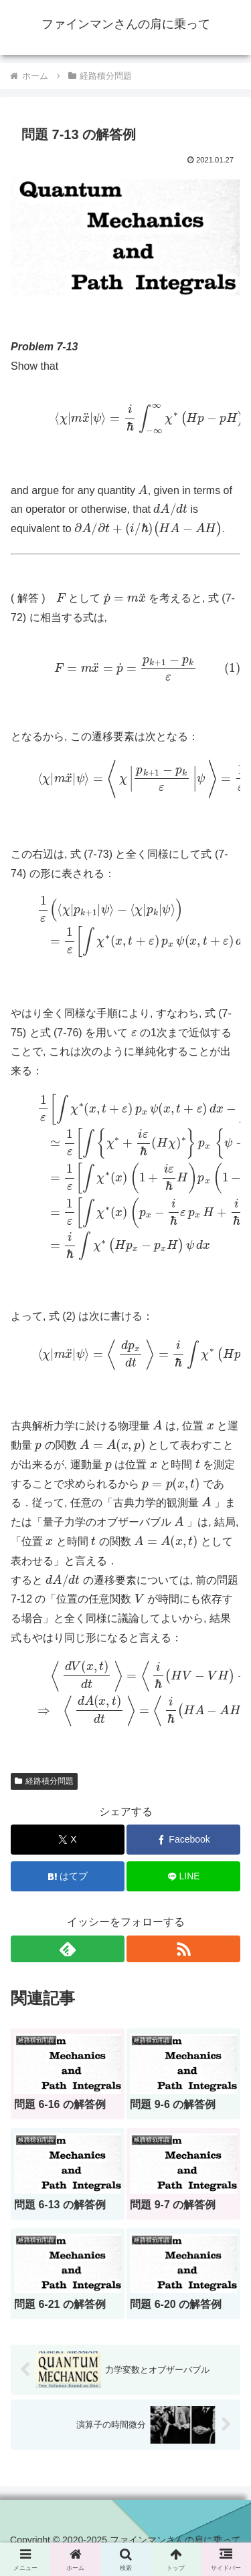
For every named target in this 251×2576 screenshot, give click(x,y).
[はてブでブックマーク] (67, 1876)
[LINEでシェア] (183, 1876)
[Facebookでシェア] (183, 1840)
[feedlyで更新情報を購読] (67, 1949)
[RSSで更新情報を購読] (183, 1949)
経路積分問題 (44, 1781)
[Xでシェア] (67, 1840)
